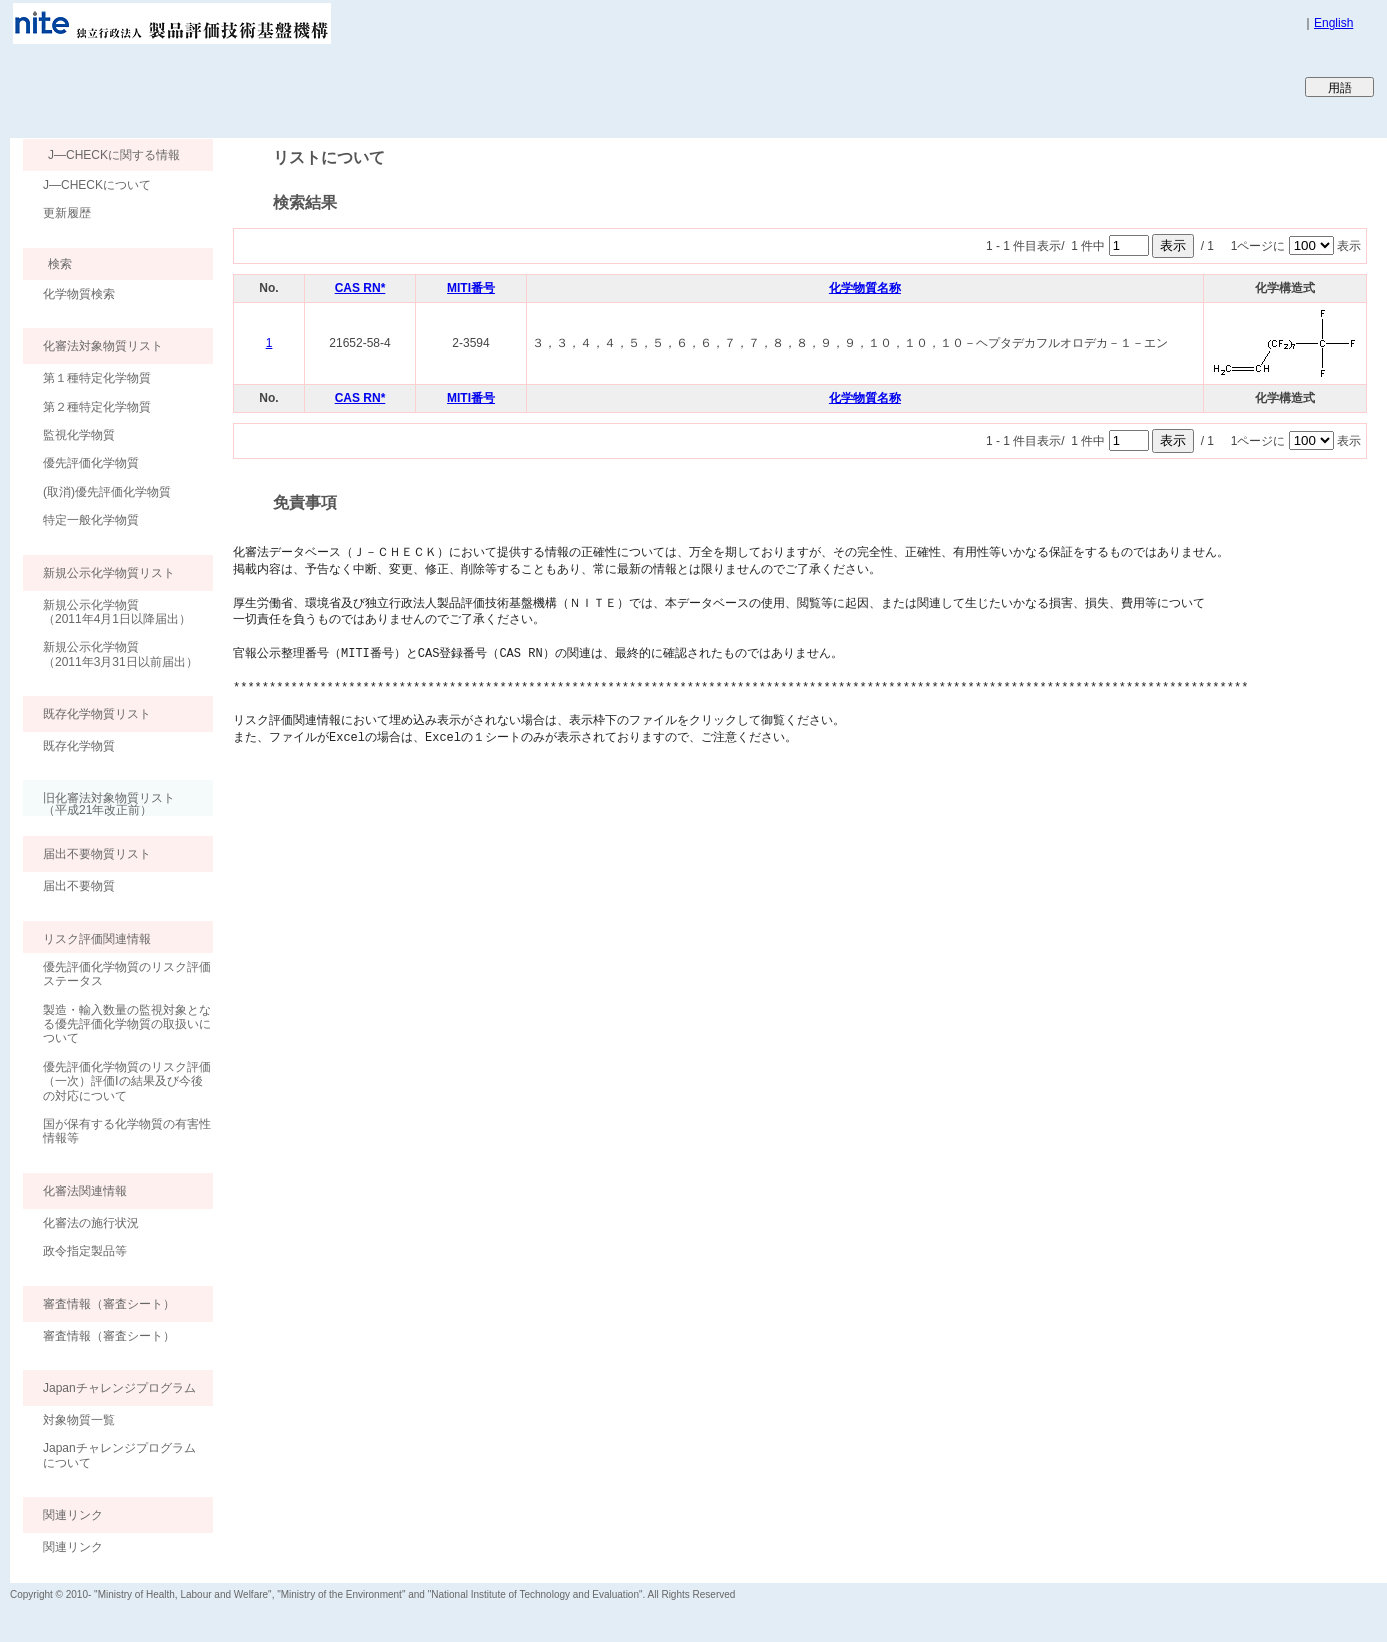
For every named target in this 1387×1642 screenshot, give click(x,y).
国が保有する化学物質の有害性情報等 (127, 1131)
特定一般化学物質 (91, 520)
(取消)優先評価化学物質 (107, 492)
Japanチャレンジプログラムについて (119, 1455)
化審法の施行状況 (91, 1223)
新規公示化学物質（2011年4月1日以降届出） (117, 612)
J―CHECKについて (97, 185)
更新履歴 (67, 213)
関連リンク (73, 1547)
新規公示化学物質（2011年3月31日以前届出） (120, 654)
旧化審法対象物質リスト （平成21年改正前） (99, 803)
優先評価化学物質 (91, 463)
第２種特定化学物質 (97, 407)
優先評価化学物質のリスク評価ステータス (127, 974)
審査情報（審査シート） (109, 1336)
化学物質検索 (79, 294)
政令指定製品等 (85, 1251)
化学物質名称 (865, 288)
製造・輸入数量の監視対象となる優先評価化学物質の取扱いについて (127, 1024)
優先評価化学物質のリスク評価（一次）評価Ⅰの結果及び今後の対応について (127, 1081)
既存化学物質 (79, 746)
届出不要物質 (79, 886)
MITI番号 (471, 288)
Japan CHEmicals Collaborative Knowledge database (252, 86)
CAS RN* (360, 288)
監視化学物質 (79, 435)
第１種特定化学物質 (97, 378)
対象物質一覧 (79, 1420)
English (1333, 23)
